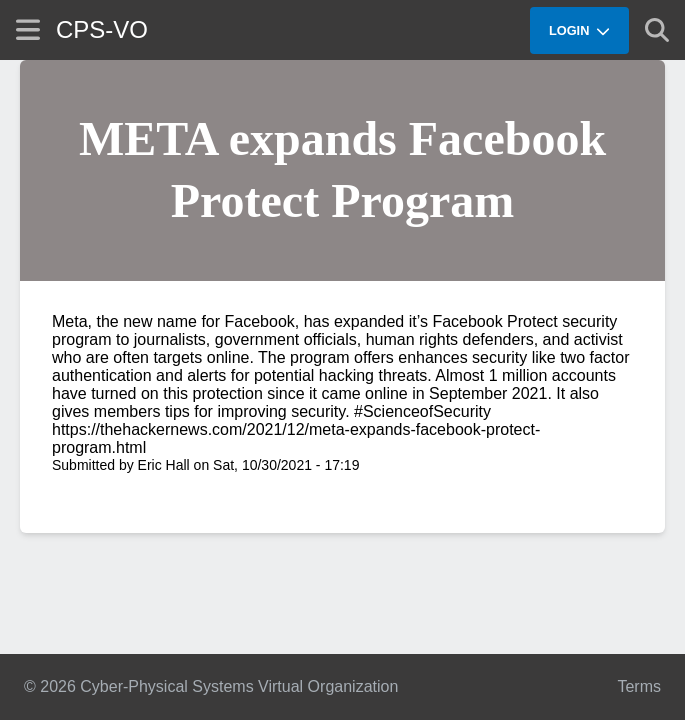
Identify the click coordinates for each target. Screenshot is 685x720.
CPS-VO (102, 29)
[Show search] (657, 30)
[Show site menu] (28, 29)
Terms (639, 686)
